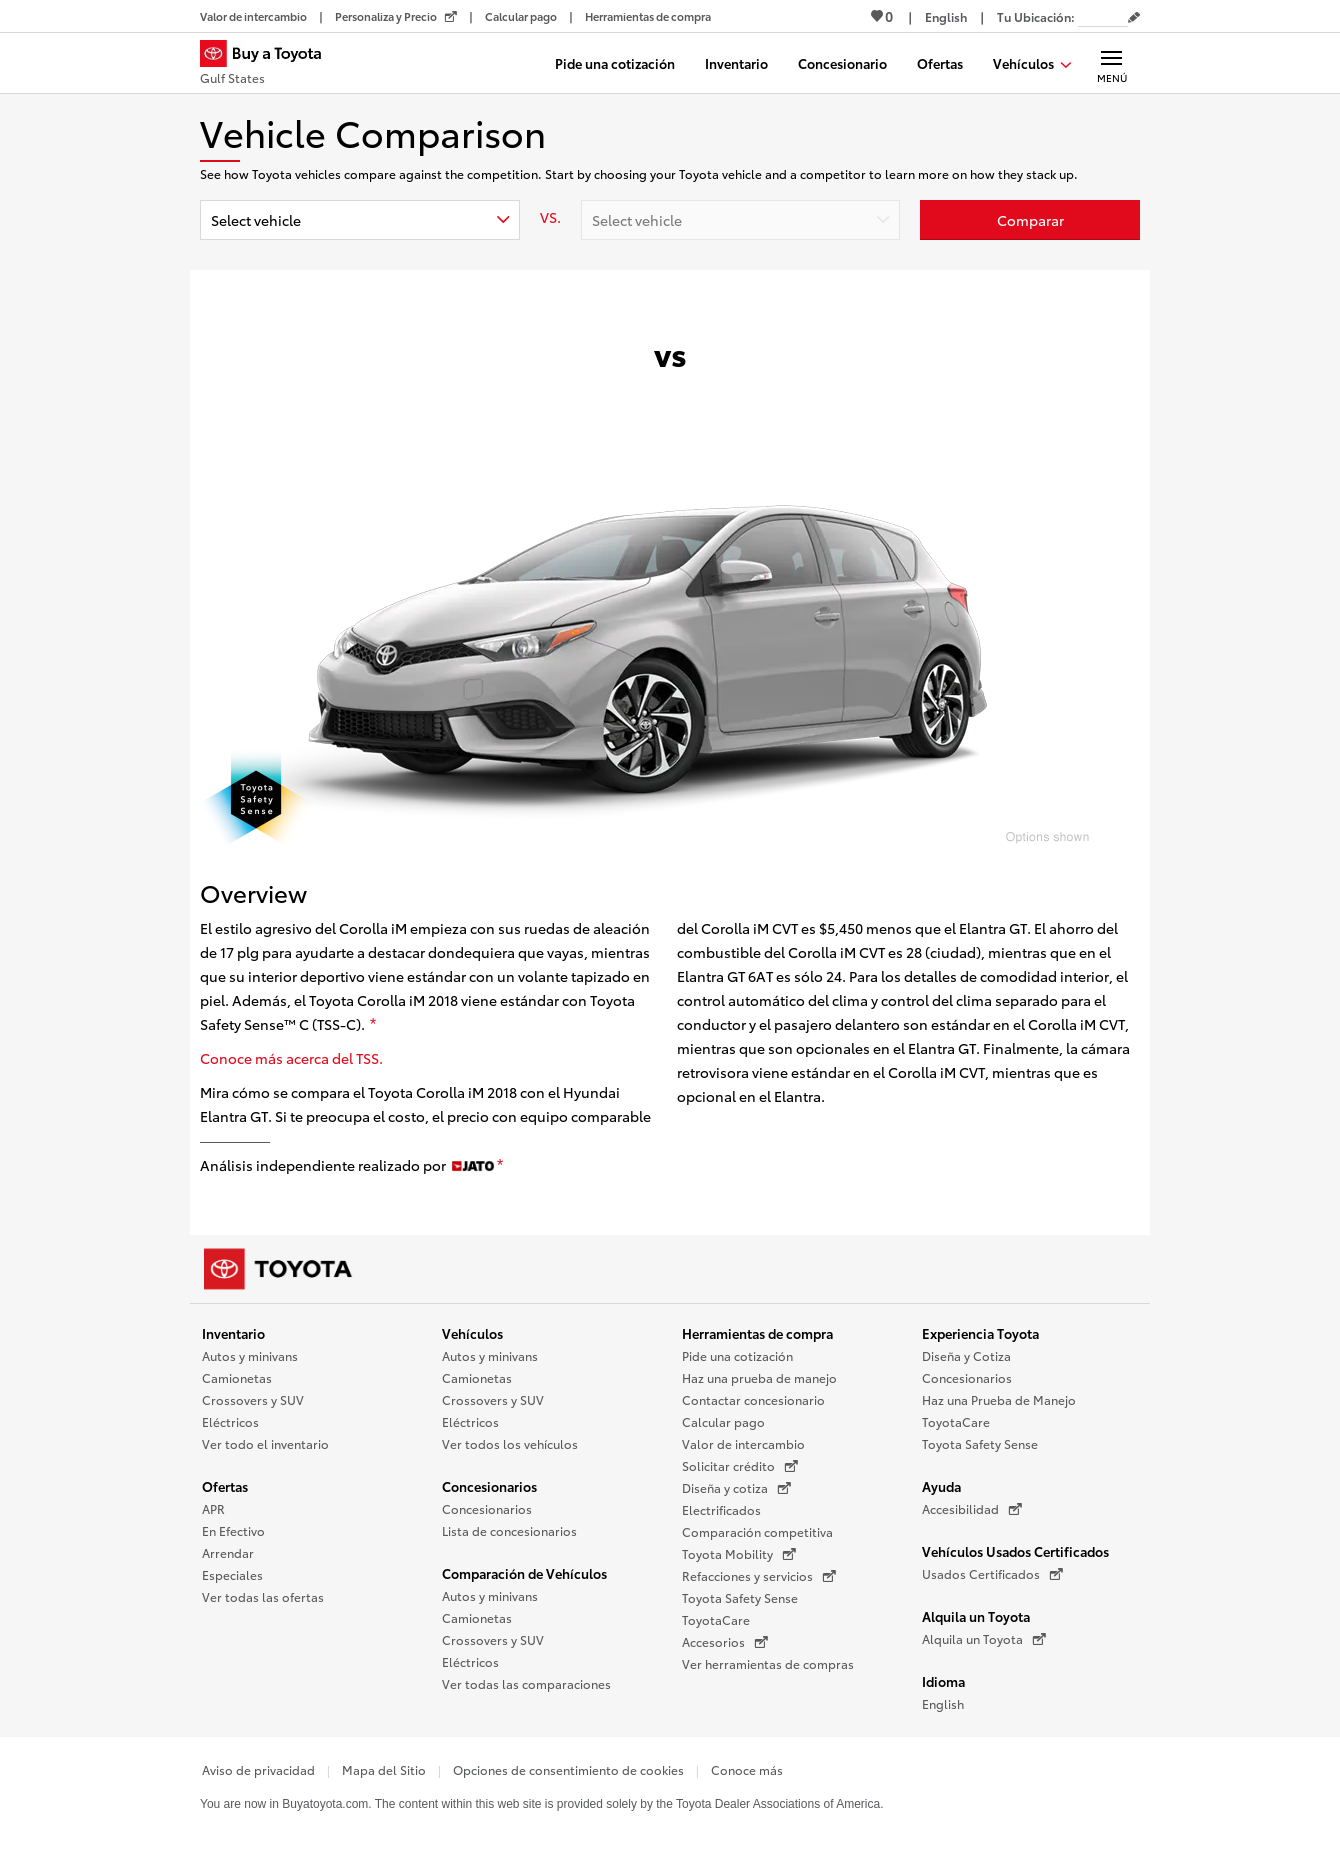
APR (213, 1508)
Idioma (943, 1681)
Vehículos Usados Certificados (1015, 1551)
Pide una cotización (737, 1355)
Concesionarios (489, 1486)
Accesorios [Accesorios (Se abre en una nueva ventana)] (725, 1642)
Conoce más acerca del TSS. (291, 1058)
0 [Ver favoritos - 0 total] (882, 16)
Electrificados (721, 1509)
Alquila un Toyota (976, 1616)
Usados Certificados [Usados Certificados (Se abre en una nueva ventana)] (992, 1574)
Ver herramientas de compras (768, 1663)
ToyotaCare (716, 1619)
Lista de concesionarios (509, 1530)
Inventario (233, 1333)
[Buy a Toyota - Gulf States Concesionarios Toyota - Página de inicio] (269, 65)
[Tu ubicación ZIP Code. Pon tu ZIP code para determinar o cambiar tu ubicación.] (1103, 16)
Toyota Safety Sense (740, 1597)
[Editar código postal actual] (1134, 18)
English (943, 1703)
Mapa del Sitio (384, 1769)
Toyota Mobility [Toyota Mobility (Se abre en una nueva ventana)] (739, 1554)
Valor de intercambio (743, 1443)
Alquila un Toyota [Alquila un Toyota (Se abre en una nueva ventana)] (984, 1639)
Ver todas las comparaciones (526, 1683)
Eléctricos (230, 1421)
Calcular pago (723, 1421)
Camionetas (237, 1377)
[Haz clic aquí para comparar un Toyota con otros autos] (1030, 220)
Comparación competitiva (757, 1531)
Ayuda (941, 1486)
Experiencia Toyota (980, 1333)
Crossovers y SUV (253, 1399)
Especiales (232, 1574)
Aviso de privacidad (258, 1769)
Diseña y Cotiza (966, 1355)
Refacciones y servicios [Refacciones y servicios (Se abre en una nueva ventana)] (759, 1576)
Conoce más (747, 1769)
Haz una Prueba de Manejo (999, 1399)
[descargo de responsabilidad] (373, 1025)
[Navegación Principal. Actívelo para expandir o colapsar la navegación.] (1111, 63)
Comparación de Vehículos (524, 1573)
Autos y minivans (250, 1355)
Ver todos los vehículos (510, 1443)
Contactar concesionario (753, 1399)
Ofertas (225, 1486)
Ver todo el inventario (265, 1443)
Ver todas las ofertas (263, 1596)
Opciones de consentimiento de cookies (568, 1769)
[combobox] (360, 220)
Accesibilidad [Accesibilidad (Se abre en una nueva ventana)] (972, 1509)
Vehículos (472, 1333)
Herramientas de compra (757, 1333)
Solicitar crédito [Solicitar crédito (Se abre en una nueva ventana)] (740, 1466)
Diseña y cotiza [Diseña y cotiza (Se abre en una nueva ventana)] (736, 1488)
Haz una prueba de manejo (759, 1377)
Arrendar (228, 1552)
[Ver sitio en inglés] (946, 16)
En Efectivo (233, 1530)
